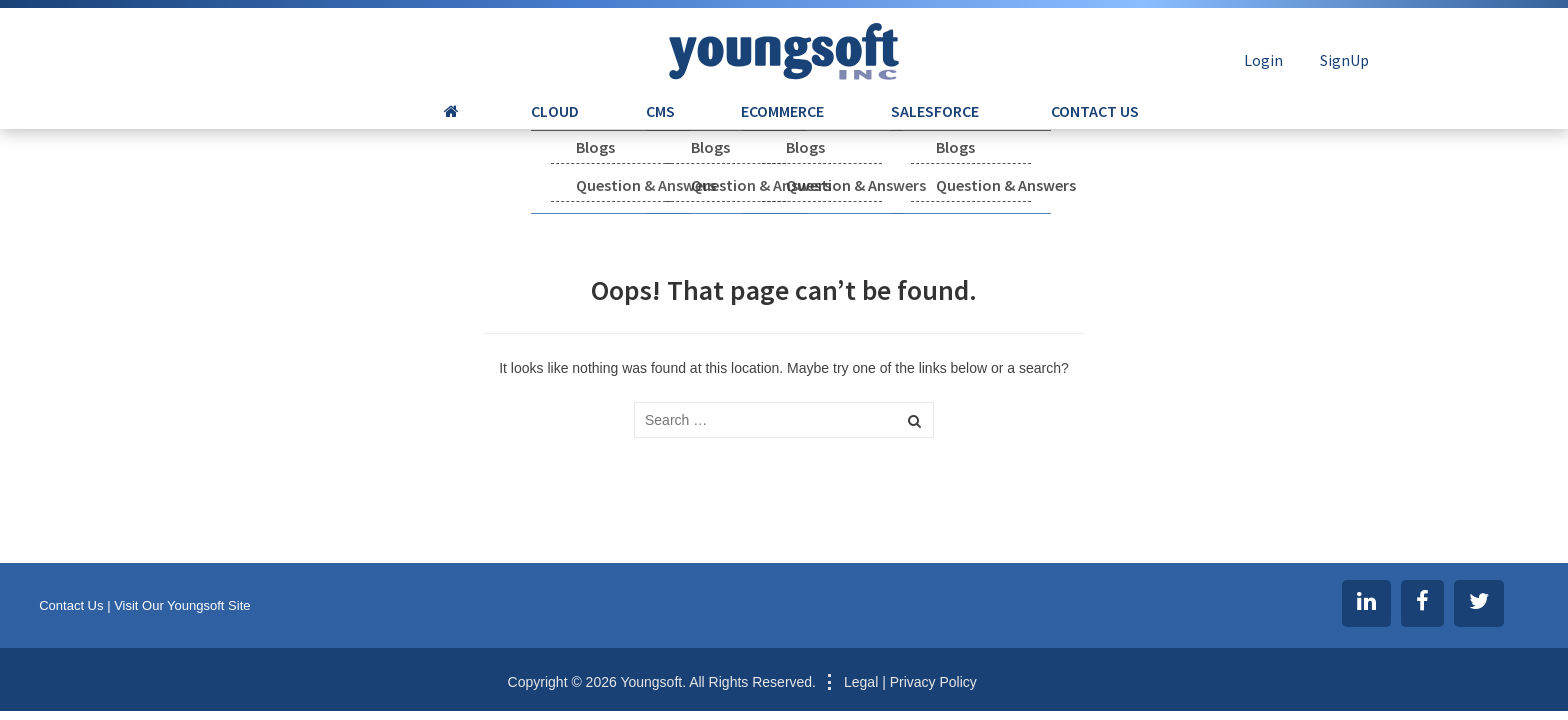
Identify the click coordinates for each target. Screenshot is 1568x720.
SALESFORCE (893, 125)
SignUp (1344, 60)
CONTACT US (1025, 125)
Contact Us (71, 605)
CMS (674, 125)
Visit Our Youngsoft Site (182, 605)
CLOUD (597, 125)
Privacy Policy (933, 682)
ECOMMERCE (768, 125)
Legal (861, 682)
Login (1263, 60)
